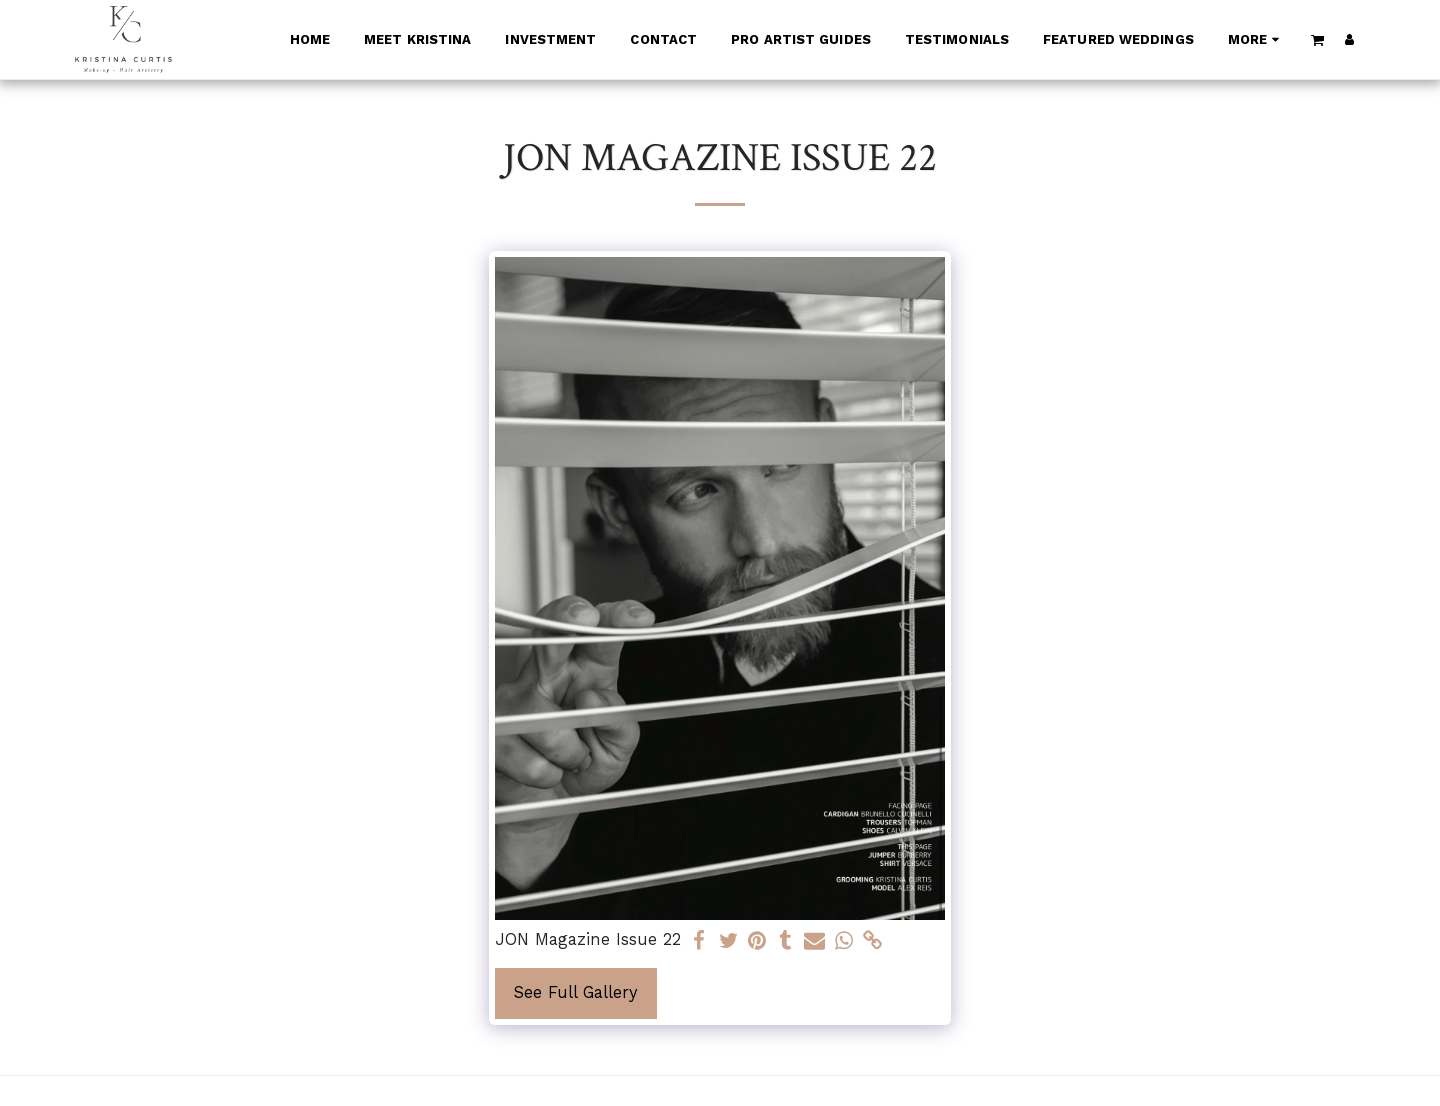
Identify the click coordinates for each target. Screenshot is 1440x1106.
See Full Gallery (576, 992)
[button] (1318, 39)
